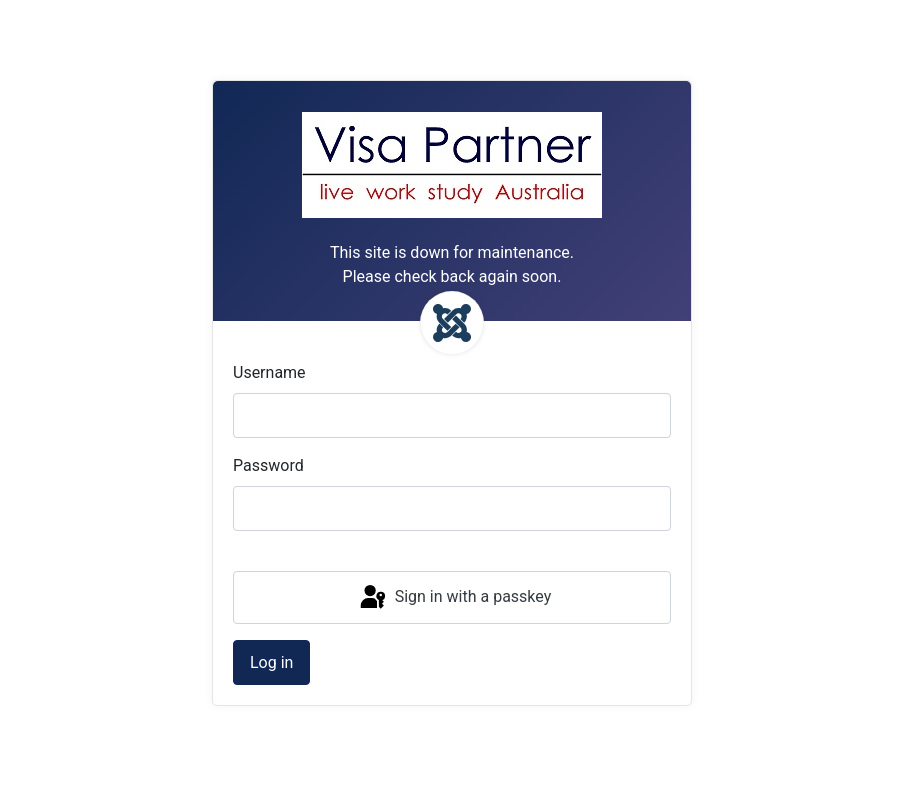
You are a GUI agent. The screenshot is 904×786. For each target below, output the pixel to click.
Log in (271, 662)
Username (269, 372)
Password (268, 465)
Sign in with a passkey (454, 598)
